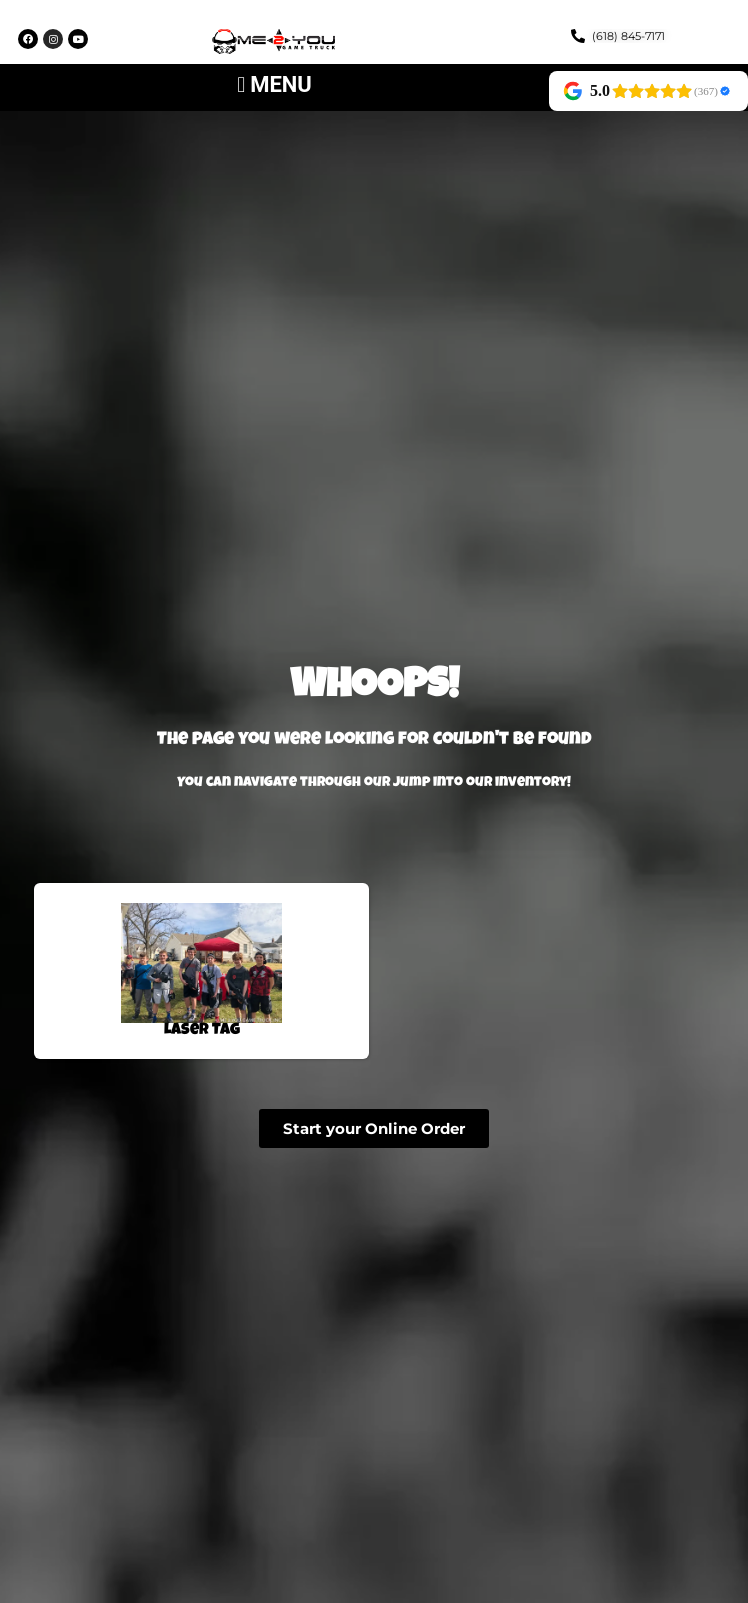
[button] (274, 85)
